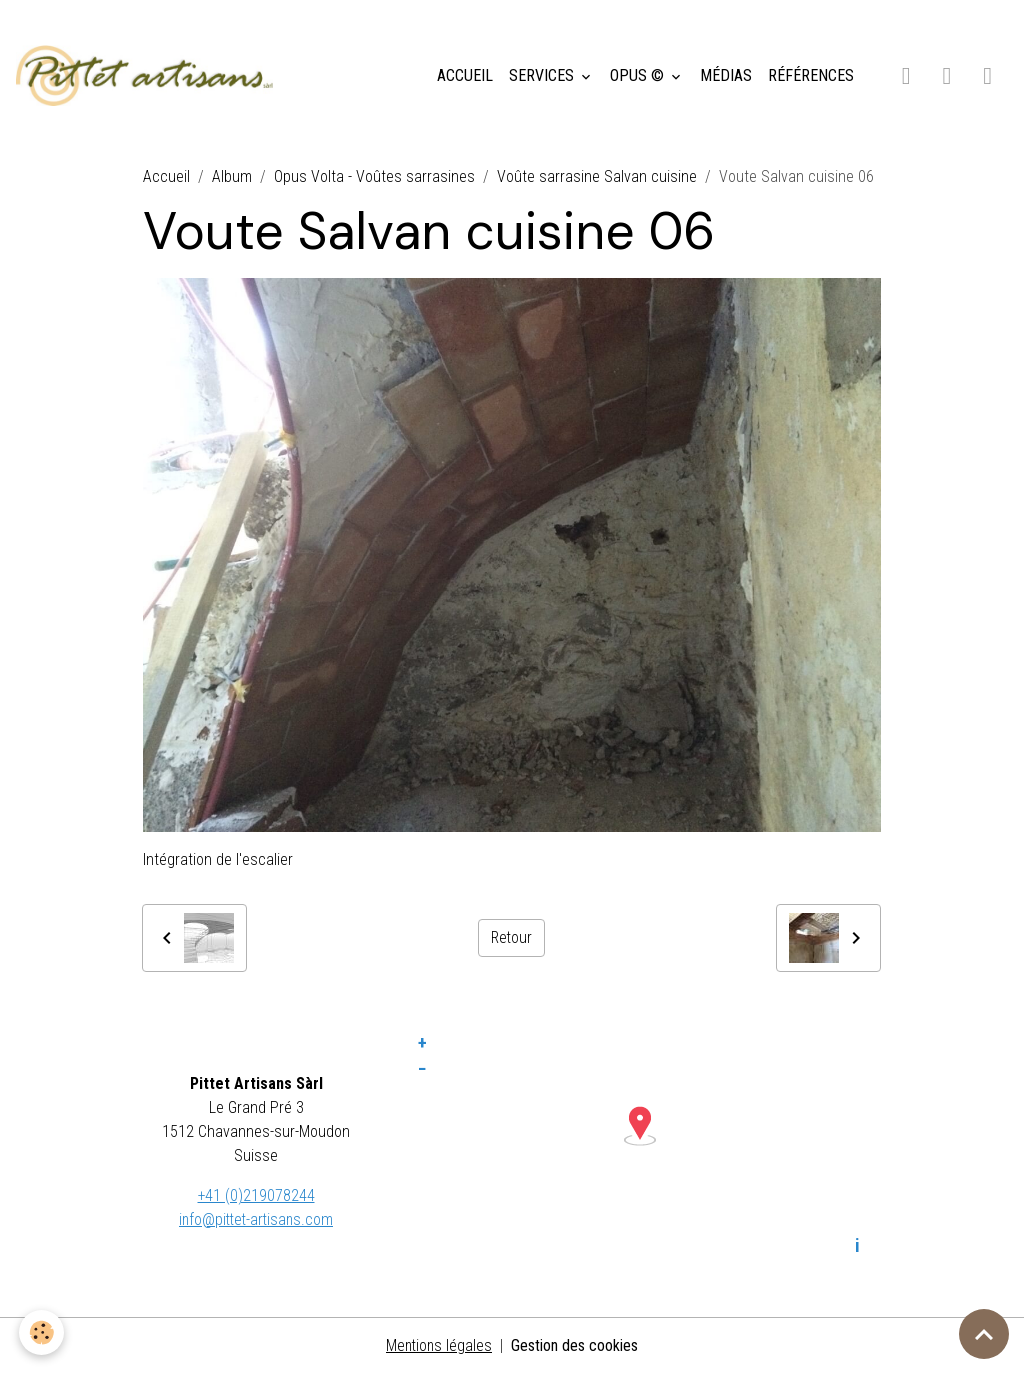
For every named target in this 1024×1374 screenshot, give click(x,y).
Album (232, 176)
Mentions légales (439, 1345)
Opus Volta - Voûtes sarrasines (374, 176)
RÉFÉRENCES (811, 75)
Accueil (166, 176)
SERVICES (543, 75)
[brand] (148, 76)
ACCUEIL (465, 75)
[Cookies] (42, 1332)
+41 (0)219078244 (256, 1195)
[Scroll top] (984, 1334)
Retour (511, 937)
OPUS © (639, 75)
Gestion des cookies (576, 1345)
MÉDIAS (726, 75)
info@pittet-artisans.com (256, 1219)
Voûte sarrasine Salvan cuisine (597, 176)
